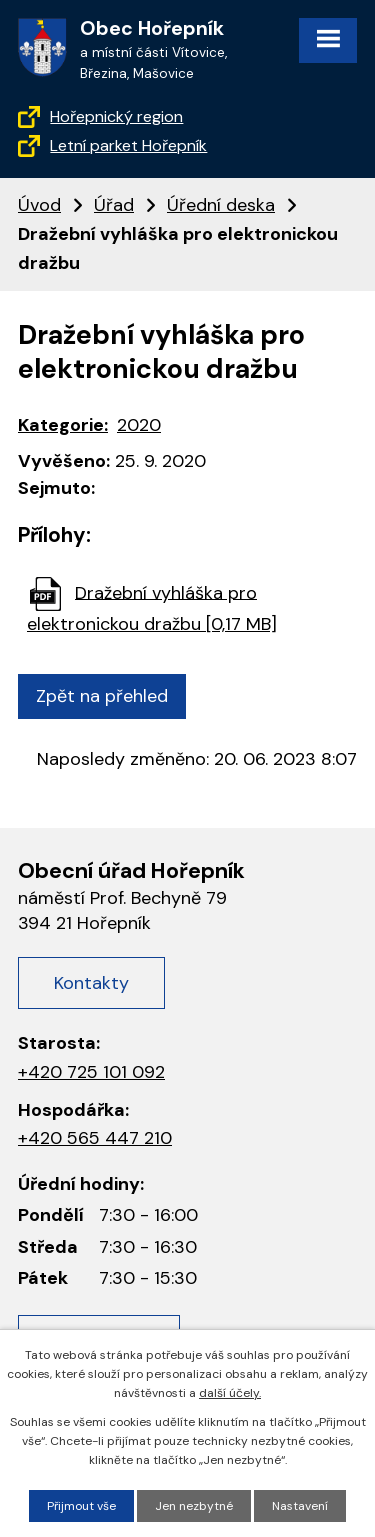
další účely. (230, 1393)
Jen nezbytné (194, 1506)
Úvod (39, 205)
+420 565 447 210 (95, 1138)
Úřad (114, 205)
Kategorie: (63, 425)
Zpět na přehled (102, 696)
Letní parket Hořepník (128, 145)
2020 (139, 425)
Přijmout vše (81, 1506)
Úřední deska (221, 205)
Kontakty (91, 983)
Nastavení (300, 1506)
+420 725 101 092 (91, 1072)
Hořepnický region (116, 116)
